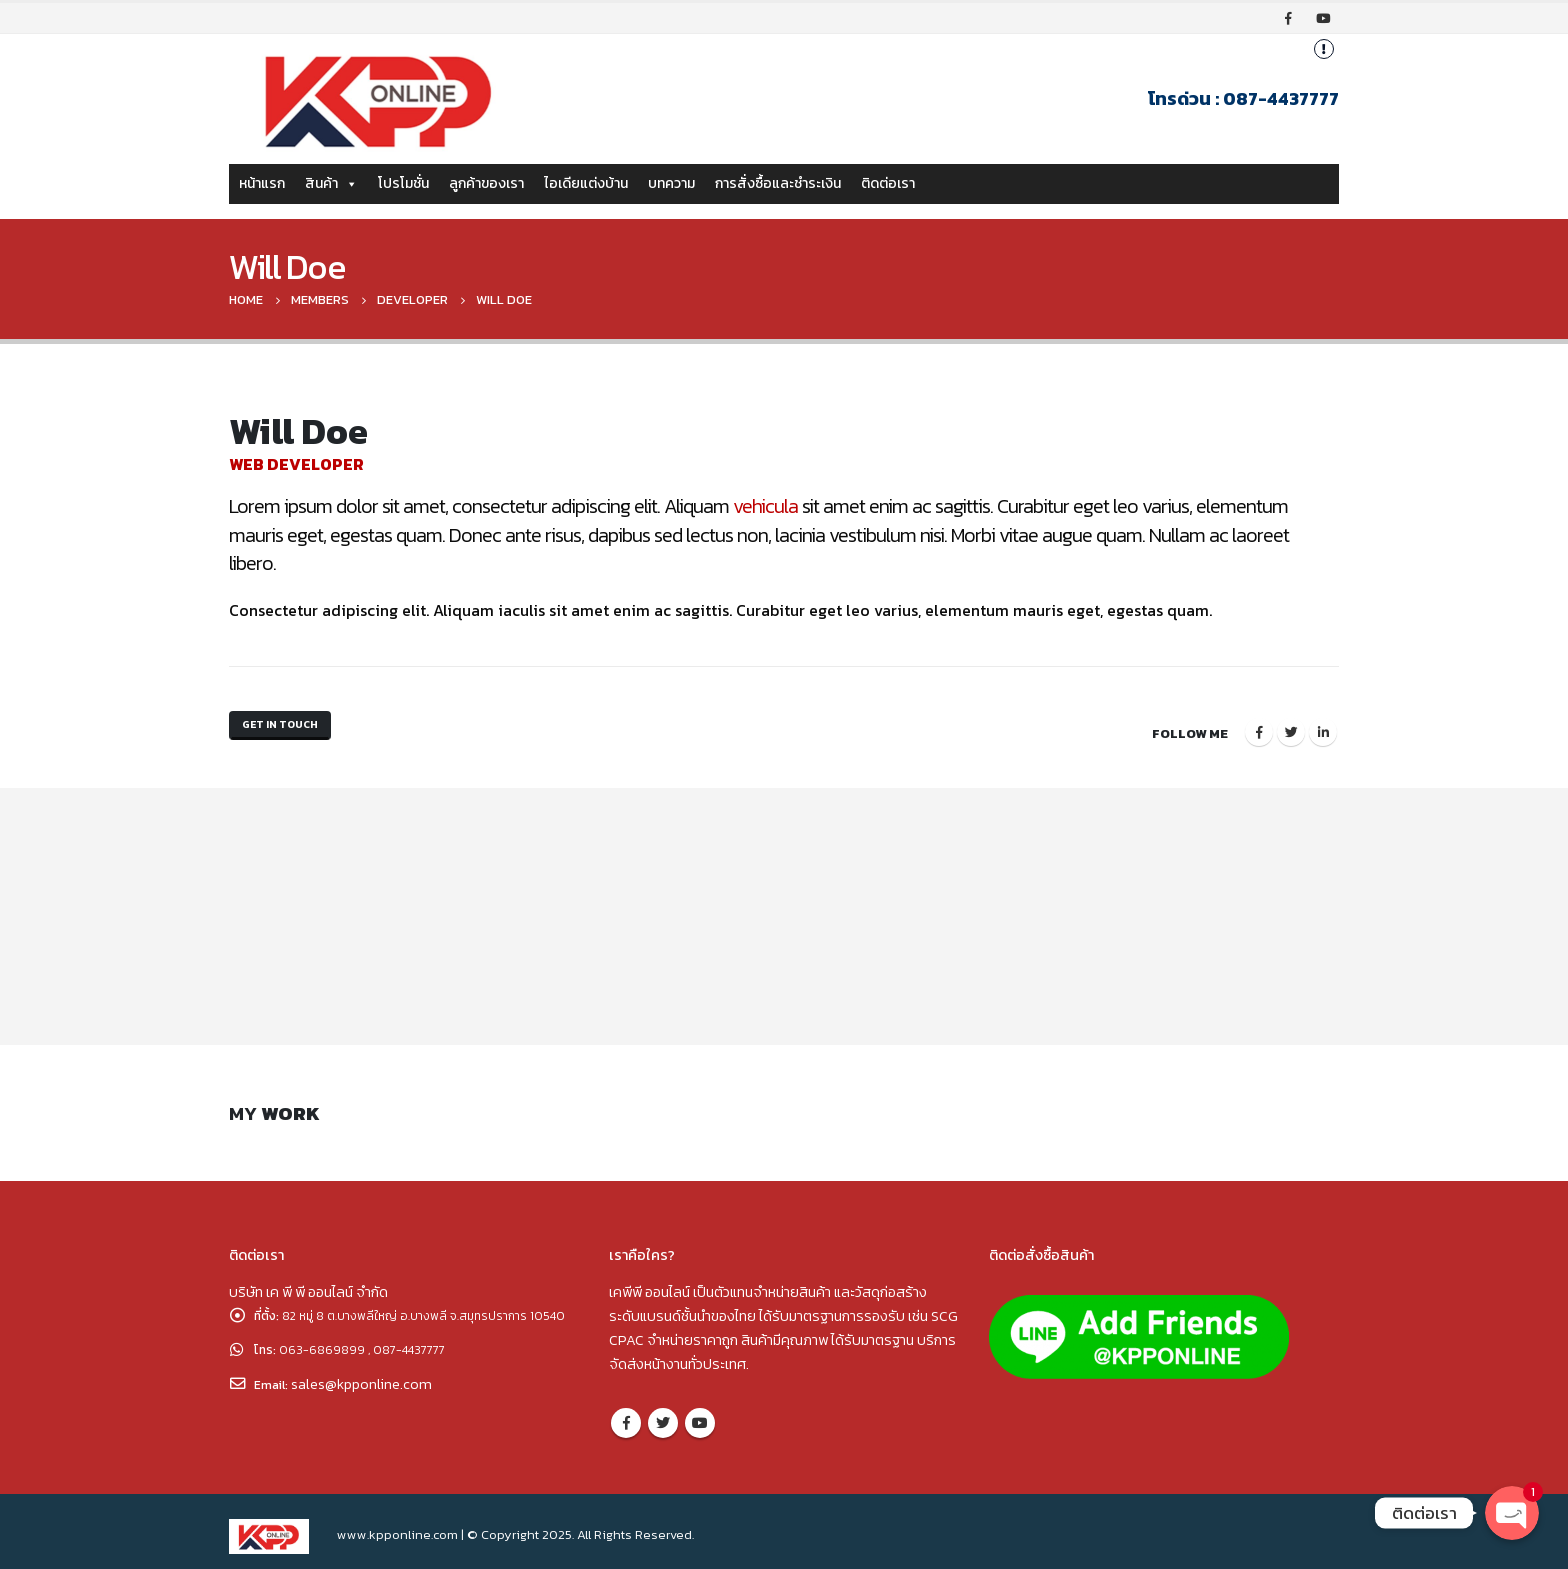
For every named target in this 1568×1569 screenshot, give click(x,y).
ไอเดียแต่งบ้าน (586, 183)
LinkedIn (1323, 727)
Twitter (1291, 727)
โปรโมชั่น (403, 183)
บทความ (671, 183)
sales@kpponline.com (365, 1398)
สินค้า (331, 183)
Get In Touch (288, 728)
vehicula (765, 506)
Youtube (700, 1413)
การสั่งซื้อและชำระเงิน (778, 183)
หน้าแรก (262, 183)
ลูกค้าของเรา (486, 183)
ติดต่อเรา (888, 183)
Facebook (1259, 727)
